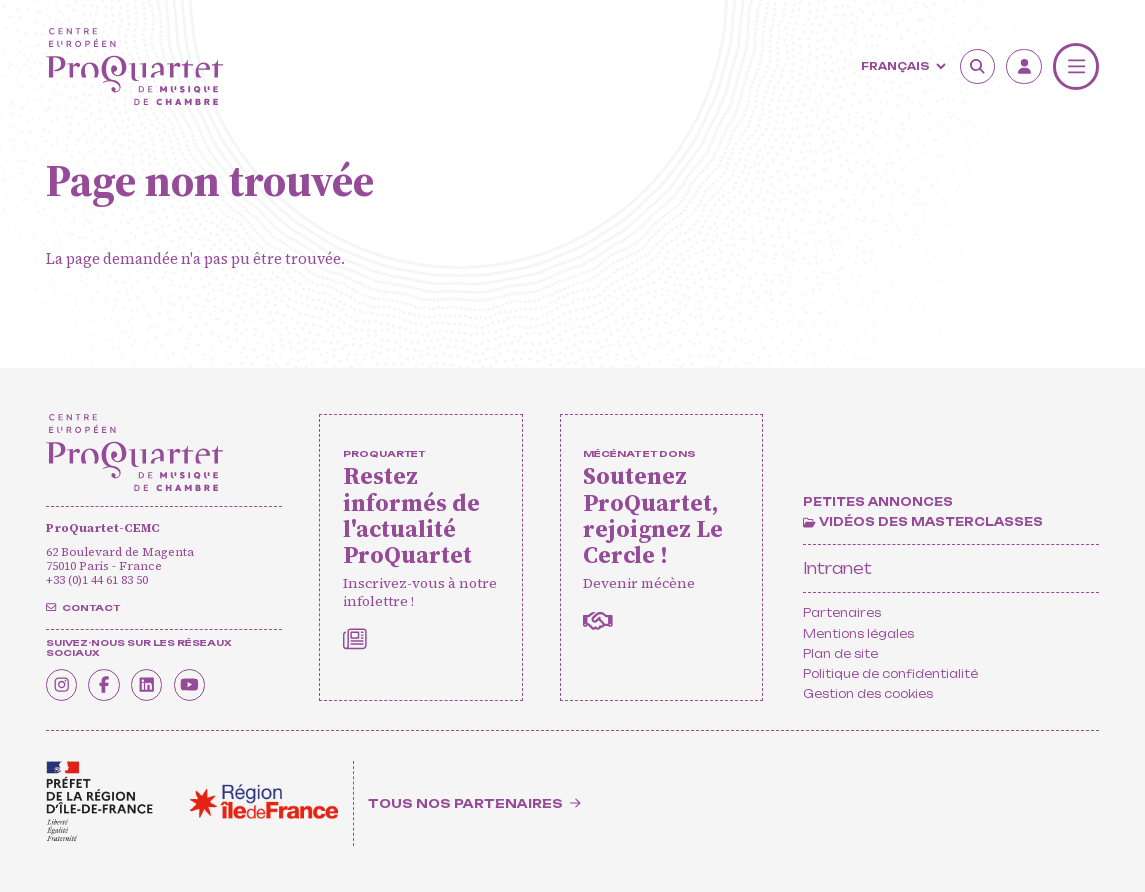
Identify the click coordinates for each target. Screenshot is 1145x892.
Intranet (837, 568)
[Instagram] (64, 683)
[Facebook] (110, 683)
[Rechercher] (978, 67)
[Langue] (900, 66)
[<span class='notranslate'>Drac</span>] (99, 801)
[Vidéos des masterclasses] (922, 522)
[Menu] (1076, 66)
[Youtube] (204, 683)
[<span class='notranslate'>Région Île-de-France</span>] (264, 801)
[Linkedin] (157, 683)
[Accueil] (135, 66)
